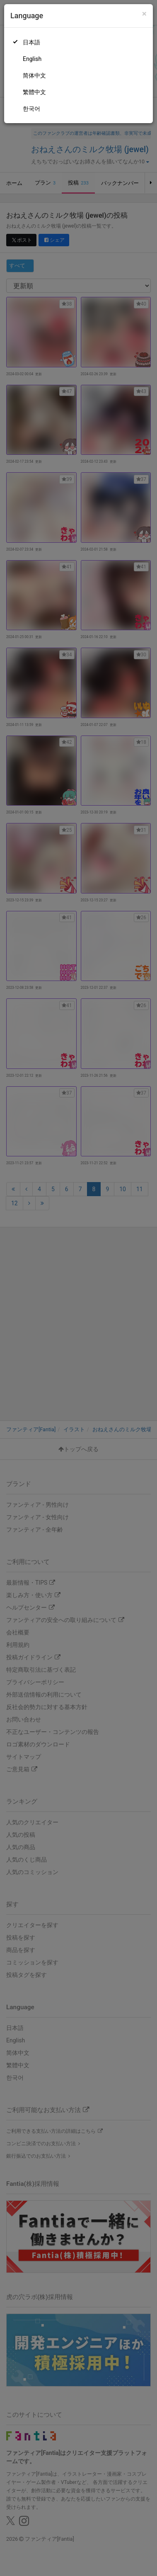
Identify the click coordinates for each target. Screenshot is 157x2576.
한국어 (31, 108)
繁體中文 (34, 92)
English (32, 59)
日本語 (31, 42)
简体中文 (34, 75)
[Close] (144, 14)
